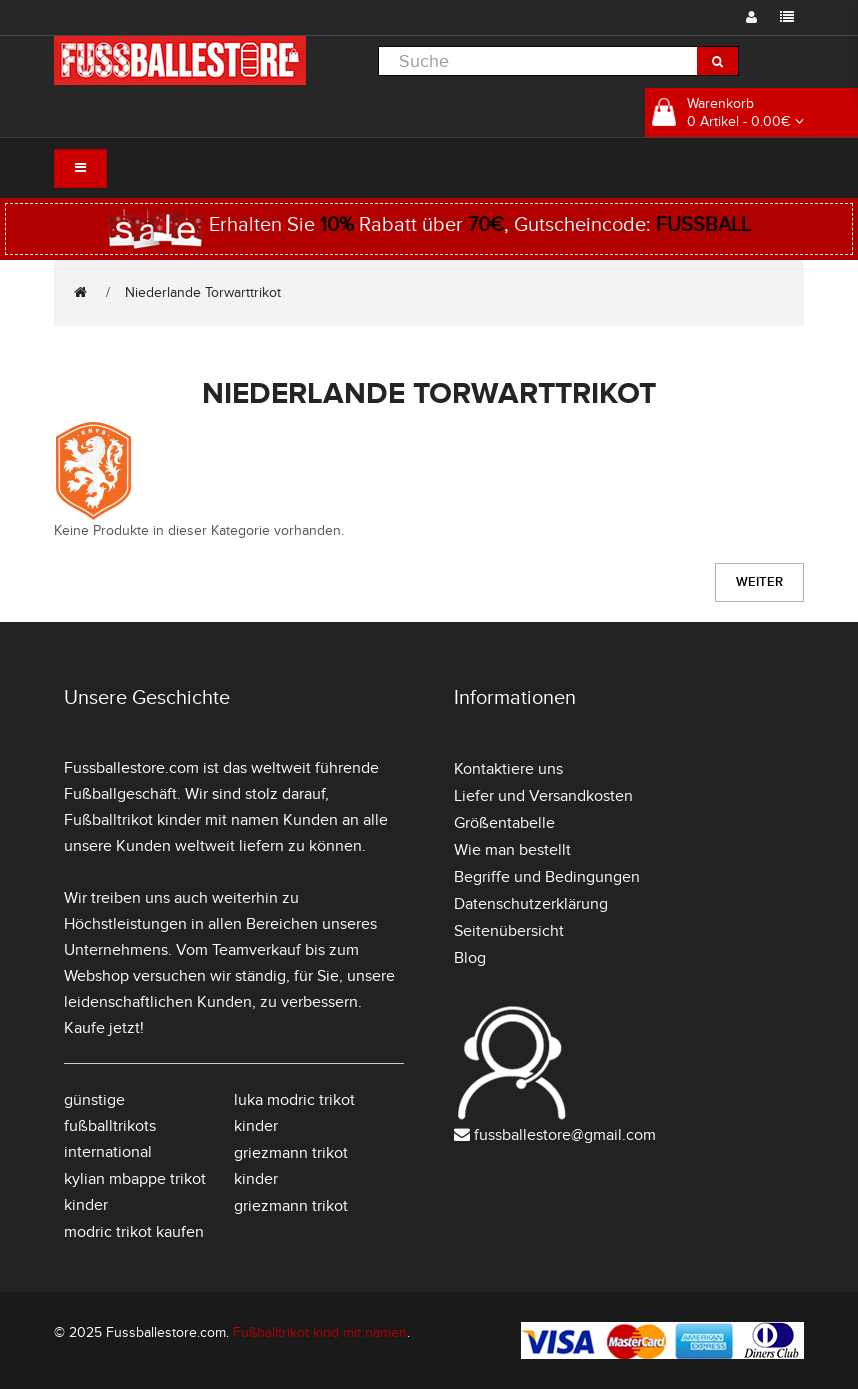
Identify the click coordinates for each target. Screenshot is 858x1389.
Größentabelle (504, 823)
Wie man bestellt (512, 850)
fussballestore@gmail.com (565, 1135)
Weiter (759, 582)
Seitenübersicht (509, 931)
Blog (470, 958)
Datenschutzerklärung (531, 904)
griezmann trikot (291, 1206)
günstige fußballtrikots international (110, 1126)
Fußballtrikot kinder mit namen (171, 820)
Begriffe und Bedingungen (547, 877)
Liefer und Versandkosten (543, 796)
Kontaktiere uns (508, 769)
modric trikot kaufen (134, 1232)
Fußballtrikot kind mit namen (320, 1332)
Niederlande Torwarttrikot (203, 292)
